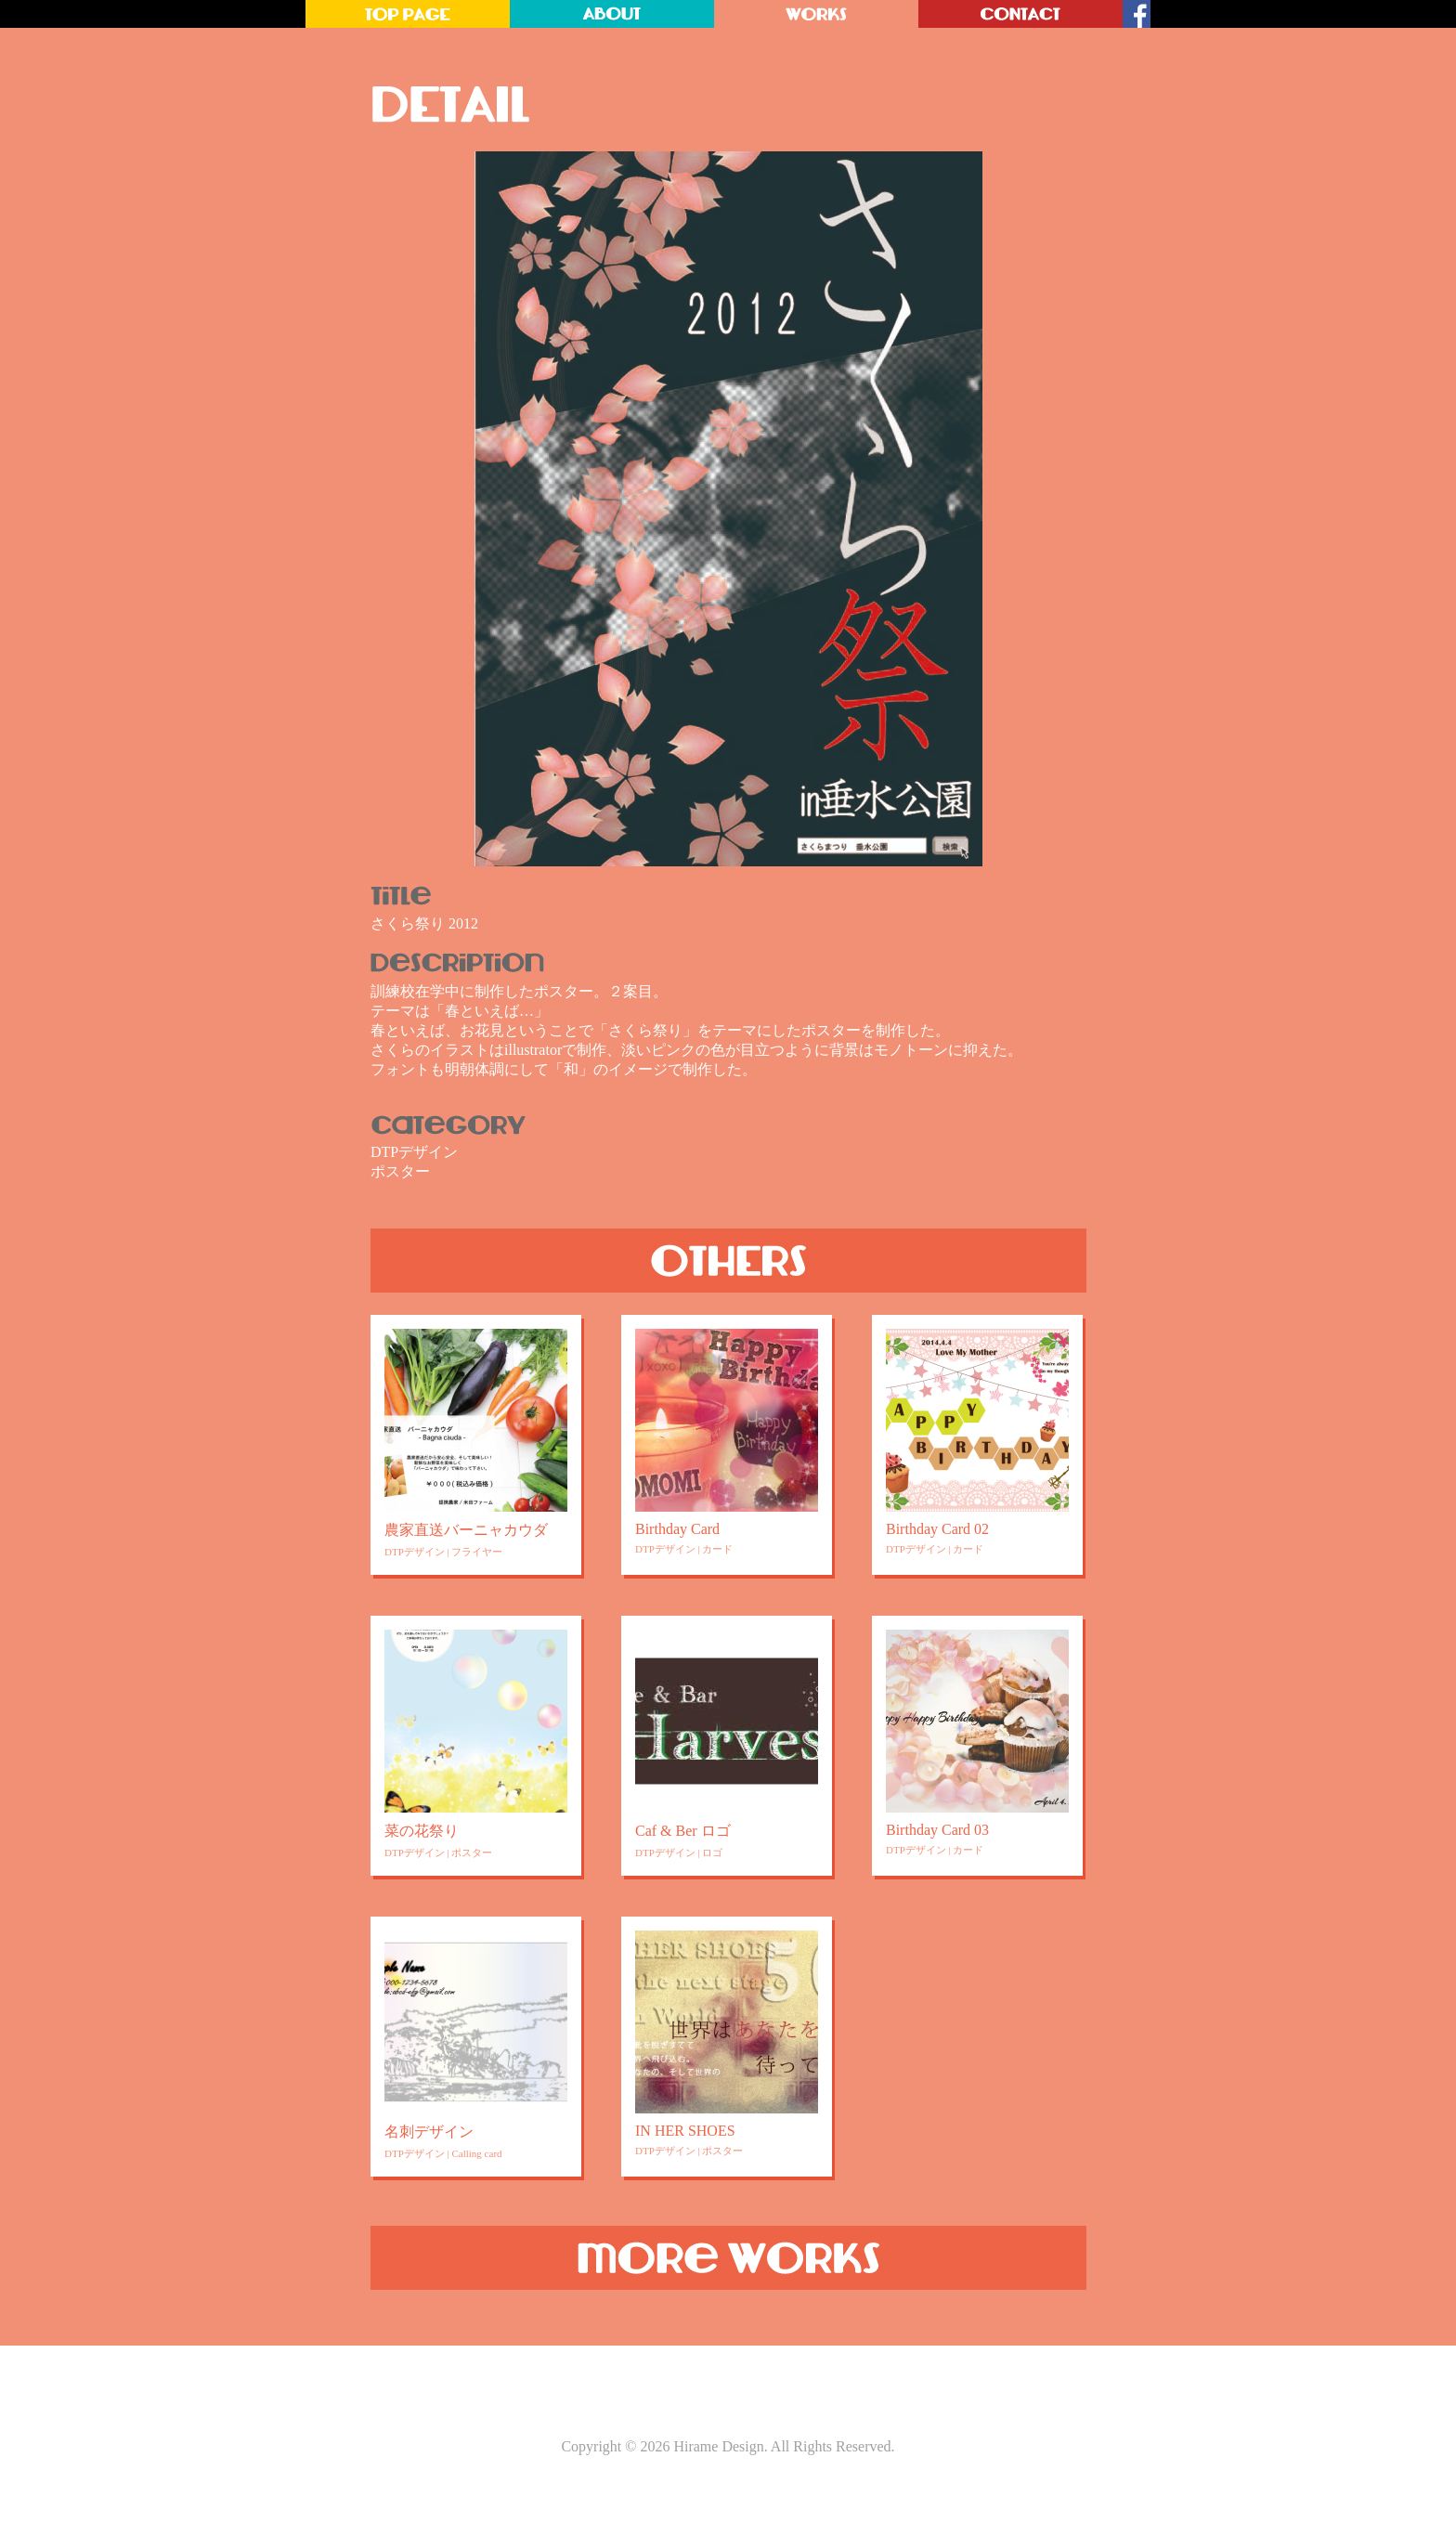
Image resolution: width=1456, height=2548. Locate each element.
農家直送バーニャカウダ (466, 1530)
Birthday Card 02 (937, 1529)
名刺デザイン (429, 2131)
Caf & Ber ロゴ (683, 1831)
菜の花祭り (421, 1831)
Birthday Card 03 (937, 1830)
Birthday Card (677, 1529)
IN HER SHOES (685, 2130)
